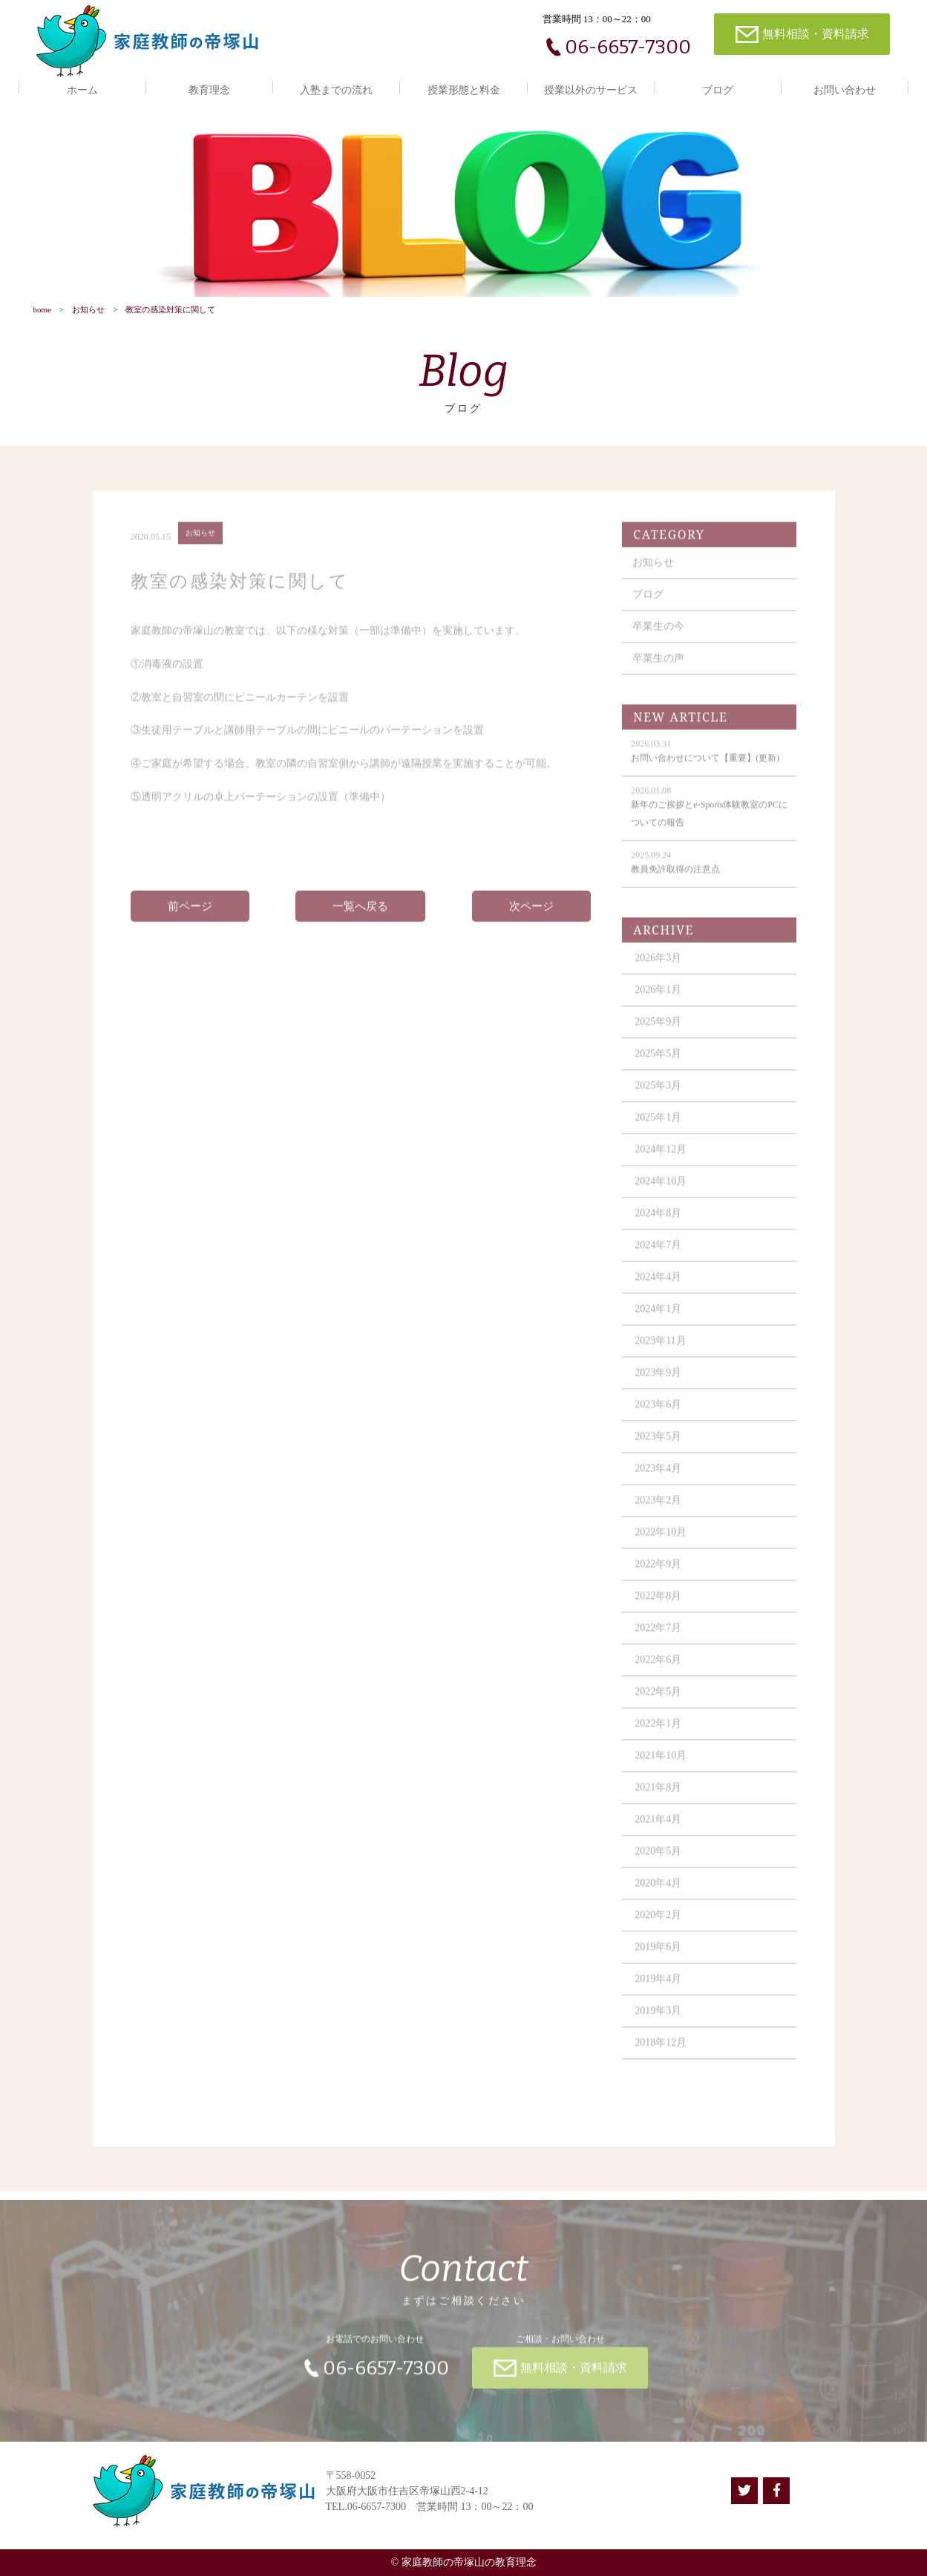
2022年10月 (661, 1542)
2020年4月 (658, 1893)
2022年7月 (658, 1637)
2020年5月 (658, 1861)
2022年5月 (658, 1701)
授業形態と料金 (464, 90)
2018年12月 (661, 2052)
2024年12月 (661, 1159)
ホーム (82, 90)
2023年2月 (658, 1510)
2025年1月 (658, 1127)
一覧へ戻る (360, 916)
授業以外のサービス (591, 90)
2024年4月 (658, 1286)
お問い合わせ (844, 90)
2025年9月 (658, 1031)
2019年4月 (658, 1988)
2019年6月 (658, 1956)
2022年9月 (658, 1574)
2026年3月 (658, 967)
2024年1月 (658, 1318)
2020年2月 (658, 1925)
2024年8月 (658, 1223)
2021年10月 (661, 1765)
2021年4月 (658, 1829)
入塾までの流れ (336, 90)
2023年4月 (658, 1478)
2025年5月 (658, 1063)
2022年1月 (658, 1733)
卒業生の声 (658, 668)
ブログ (717, 90)
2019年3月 (658, 2020)
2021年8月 (658, 1797)
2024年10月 (661, 1191)
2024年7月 (658, 1255)
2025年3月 (658, 1095)
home (42, 309)
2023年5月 (658, 1446)
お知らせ (88, 309)
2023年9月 (658, 1382)
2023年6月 (658, 1414)
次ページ (531, 916)
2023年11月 (660, 1350)
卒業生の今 (658, 636)
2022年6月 (658, 1669)
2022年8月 (658, 1605)
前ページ (190, 916)
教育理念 (209, 90)
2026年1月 (658, 999)
